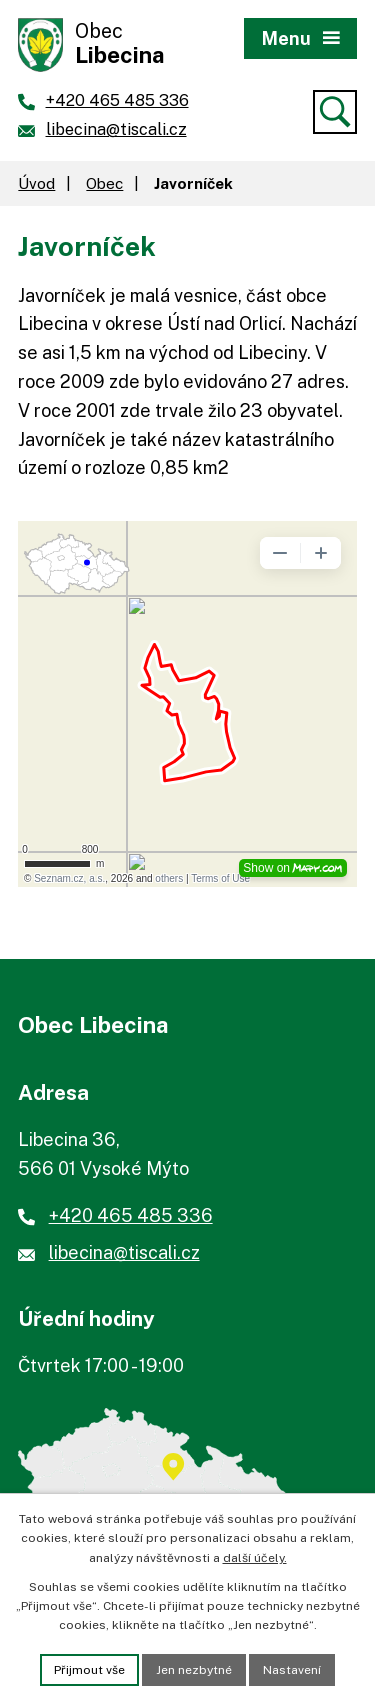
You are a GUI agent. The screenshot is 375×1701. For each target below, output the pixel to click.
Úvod (36, 183)
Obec (104, 183)
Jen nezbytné (194, 1670)
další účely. (255, 1558)
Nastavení (292, 1670)
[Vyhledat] (335, 112)
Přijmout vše (89, 1670)
